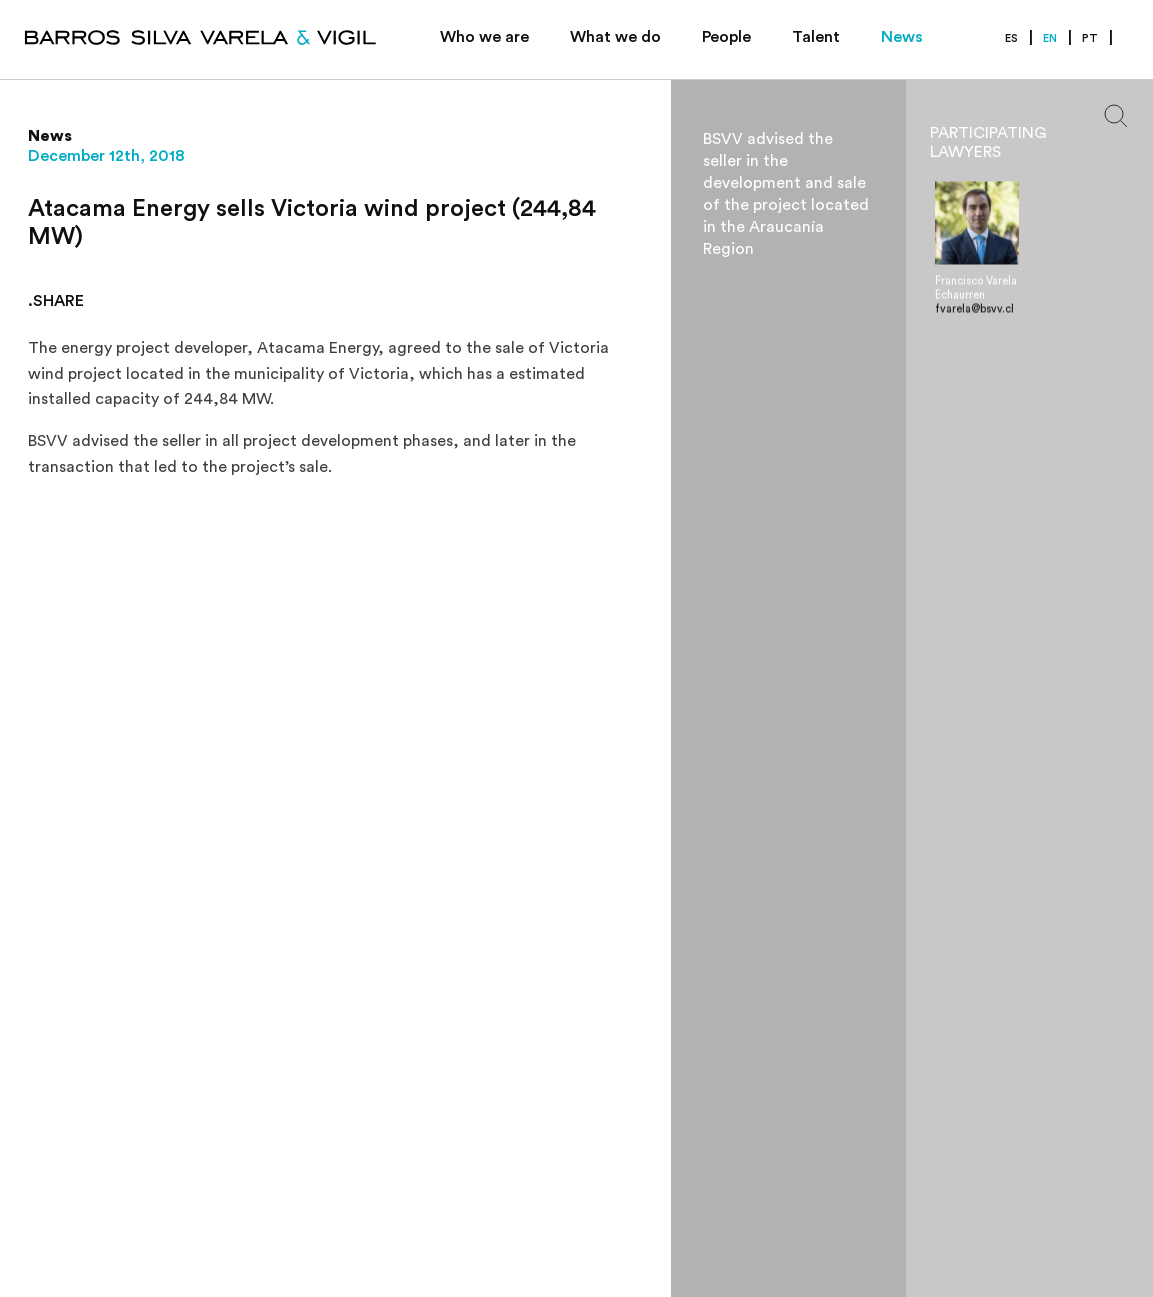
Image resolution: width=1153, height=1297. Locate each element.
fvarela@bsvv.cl (974, 309)
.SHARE (56, 301)
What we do (615, 37)
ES (1011, 38)
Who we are (484, 37)
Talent (816, 37)
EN (1050, 38)
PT (1090, 38)
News (902, 37)
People (726, 37)
